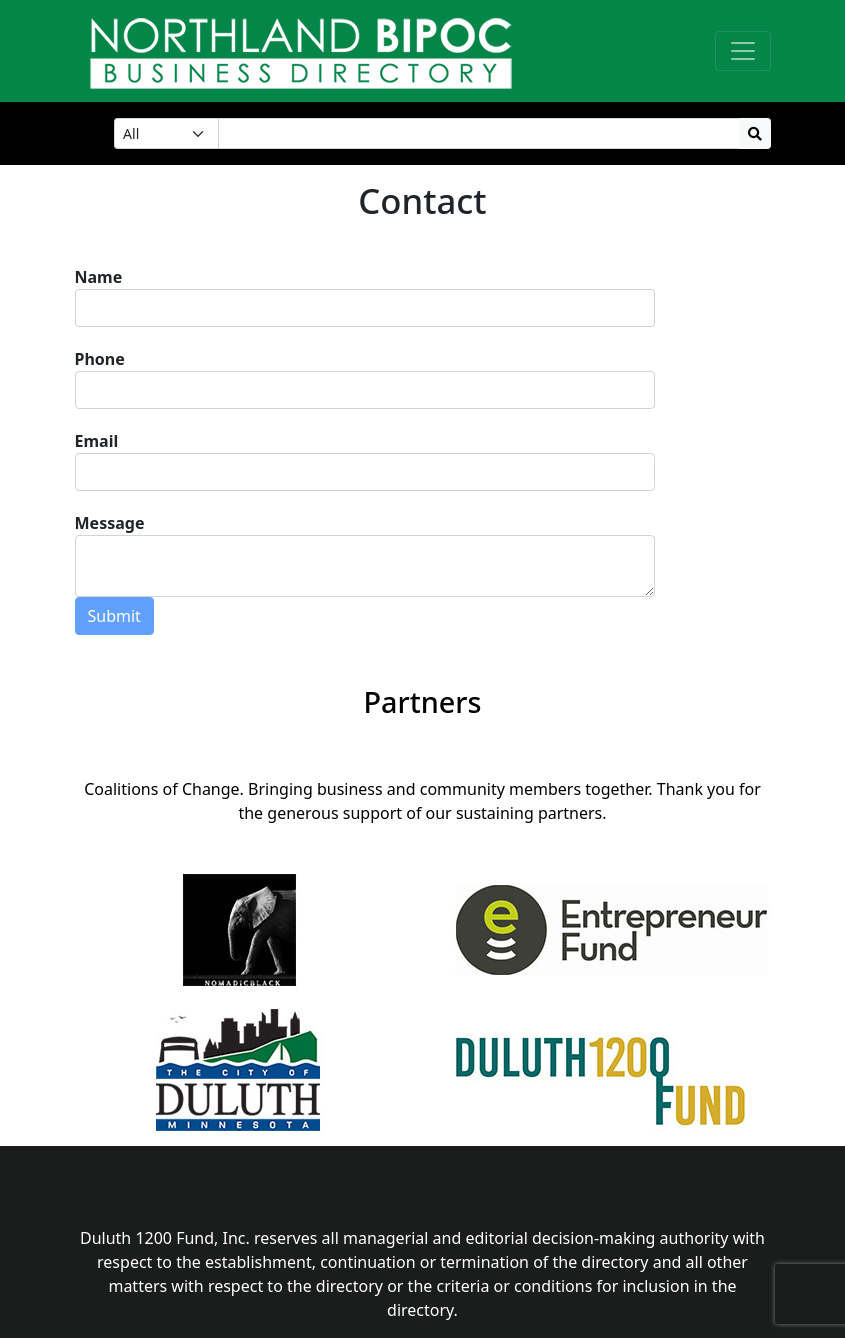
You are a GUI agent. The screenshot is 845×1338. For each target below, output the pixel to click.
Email (97, 441)
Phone (100, 359)
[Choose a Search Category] (166, 133)
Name (99, 277)
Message (110, 523)
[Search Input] (479, 133)
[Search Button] (755, 133)
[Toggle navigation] (743, 51)
